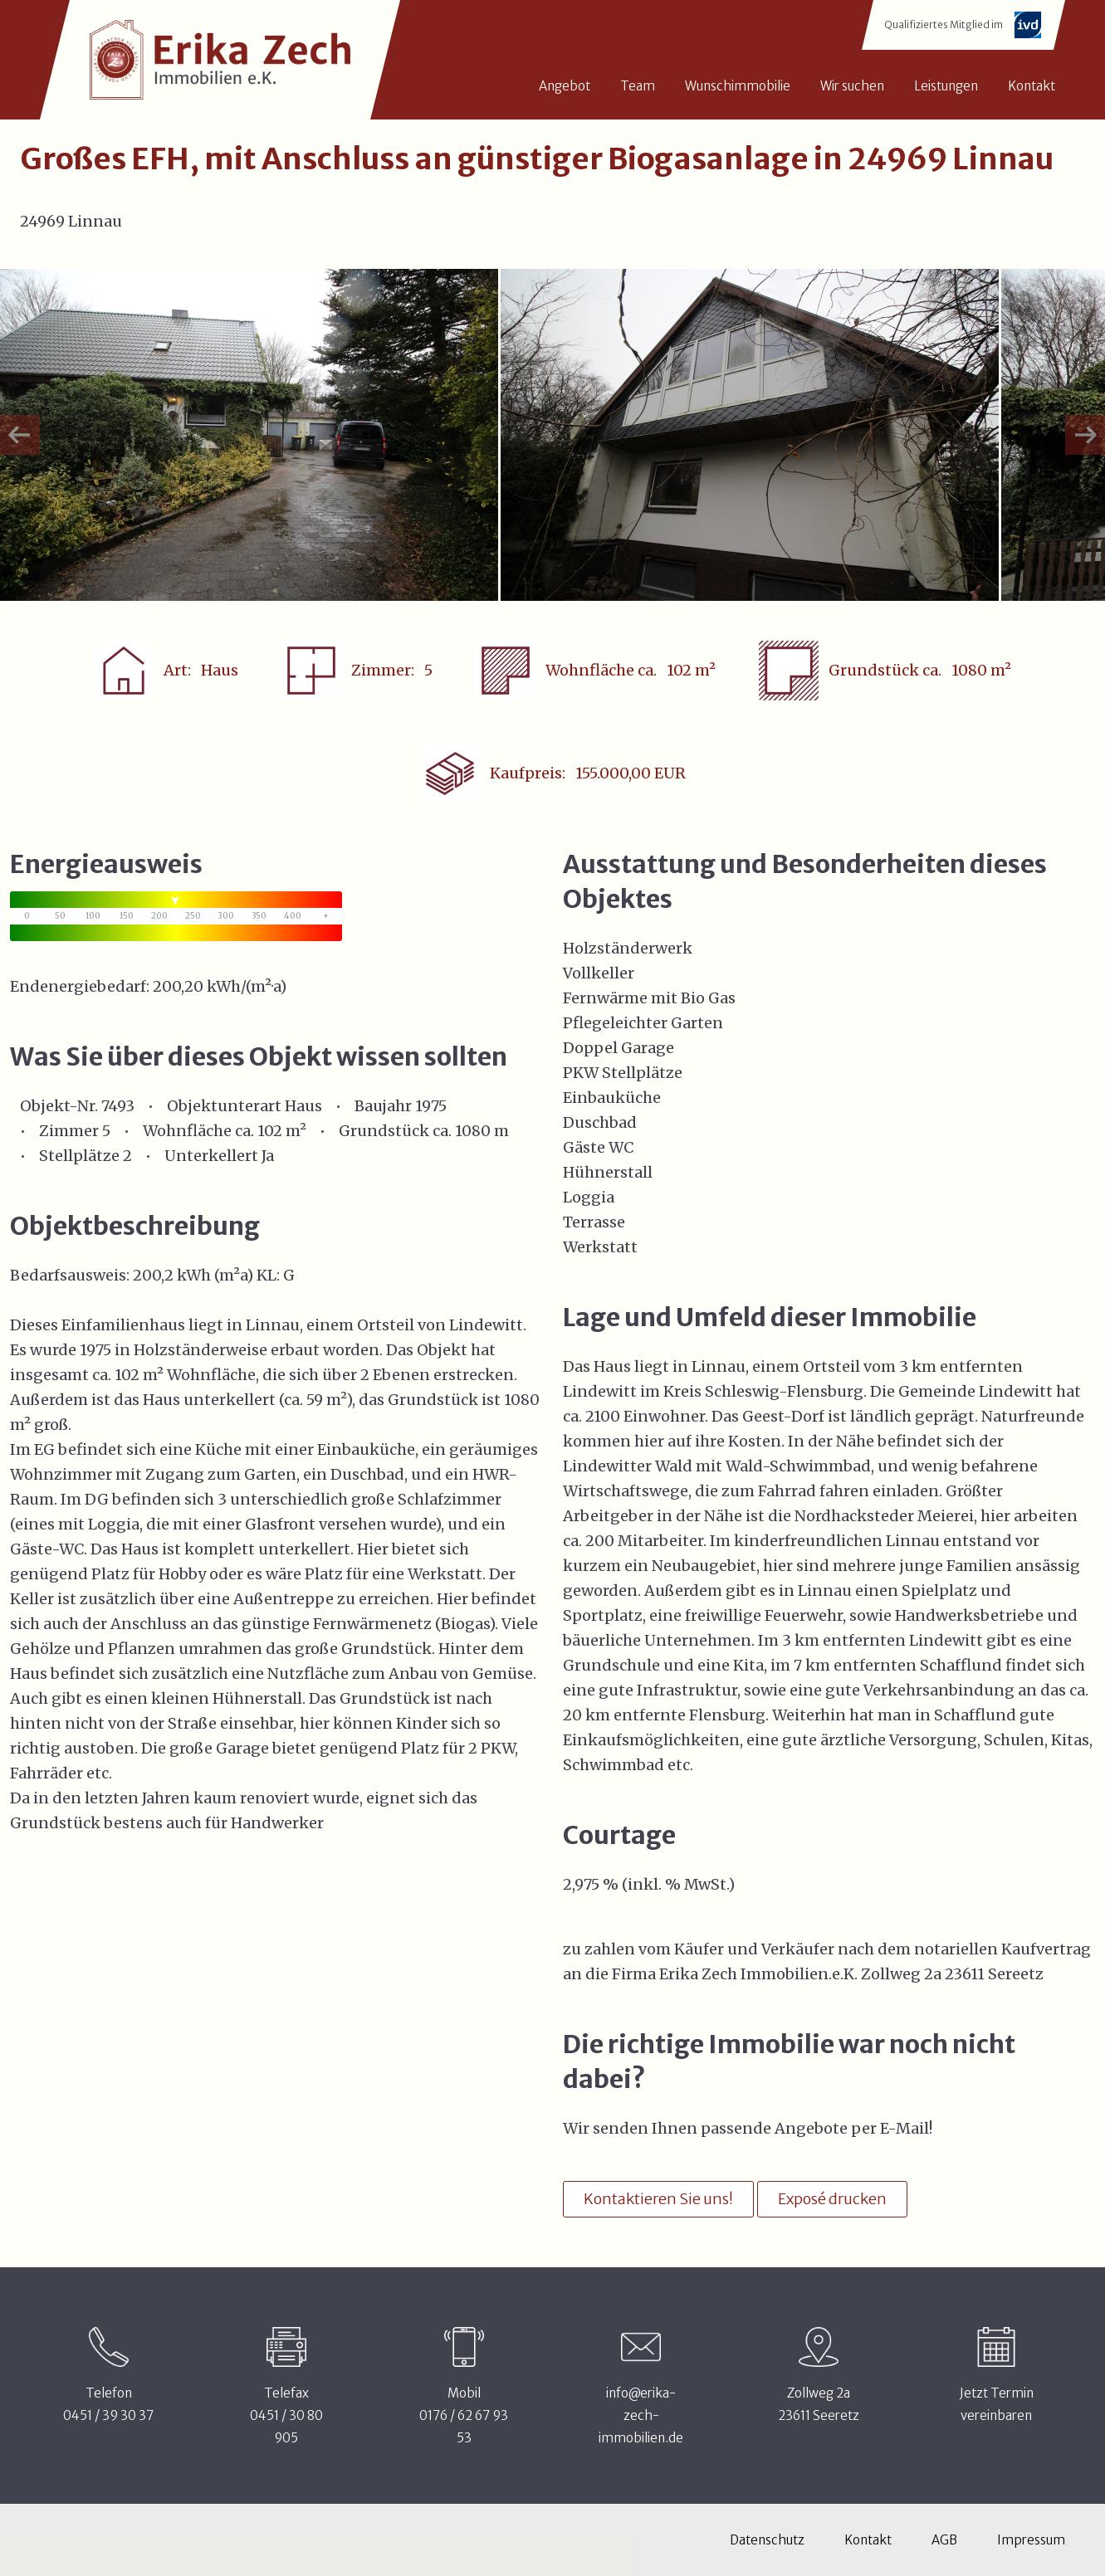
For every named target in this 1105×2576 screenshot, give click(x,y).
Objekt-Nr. (59, 1105)
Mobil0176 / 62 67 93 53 (463, 2415)
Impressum (1031, 2540)
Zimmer (69, 1130)
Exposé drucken (832, 2198)
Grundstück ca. (395, 1130)
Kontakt (868, 2540)
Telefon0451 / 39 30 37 (108, 2404)
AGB (944, 2540)
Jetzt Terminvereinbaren (997, 2404)
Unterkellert (211, 1155)
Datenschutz (767, 2540)
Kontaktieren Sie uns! (658, 2198)
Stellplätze (79, 1155)
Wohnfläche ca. (198, 1130)
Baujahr (383, 1105)
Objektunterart (224, 1105)
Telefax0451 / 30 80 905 (286, 2415)
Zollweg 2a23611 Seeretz (818, 2404)
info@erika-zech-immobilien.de (641, 2415)
